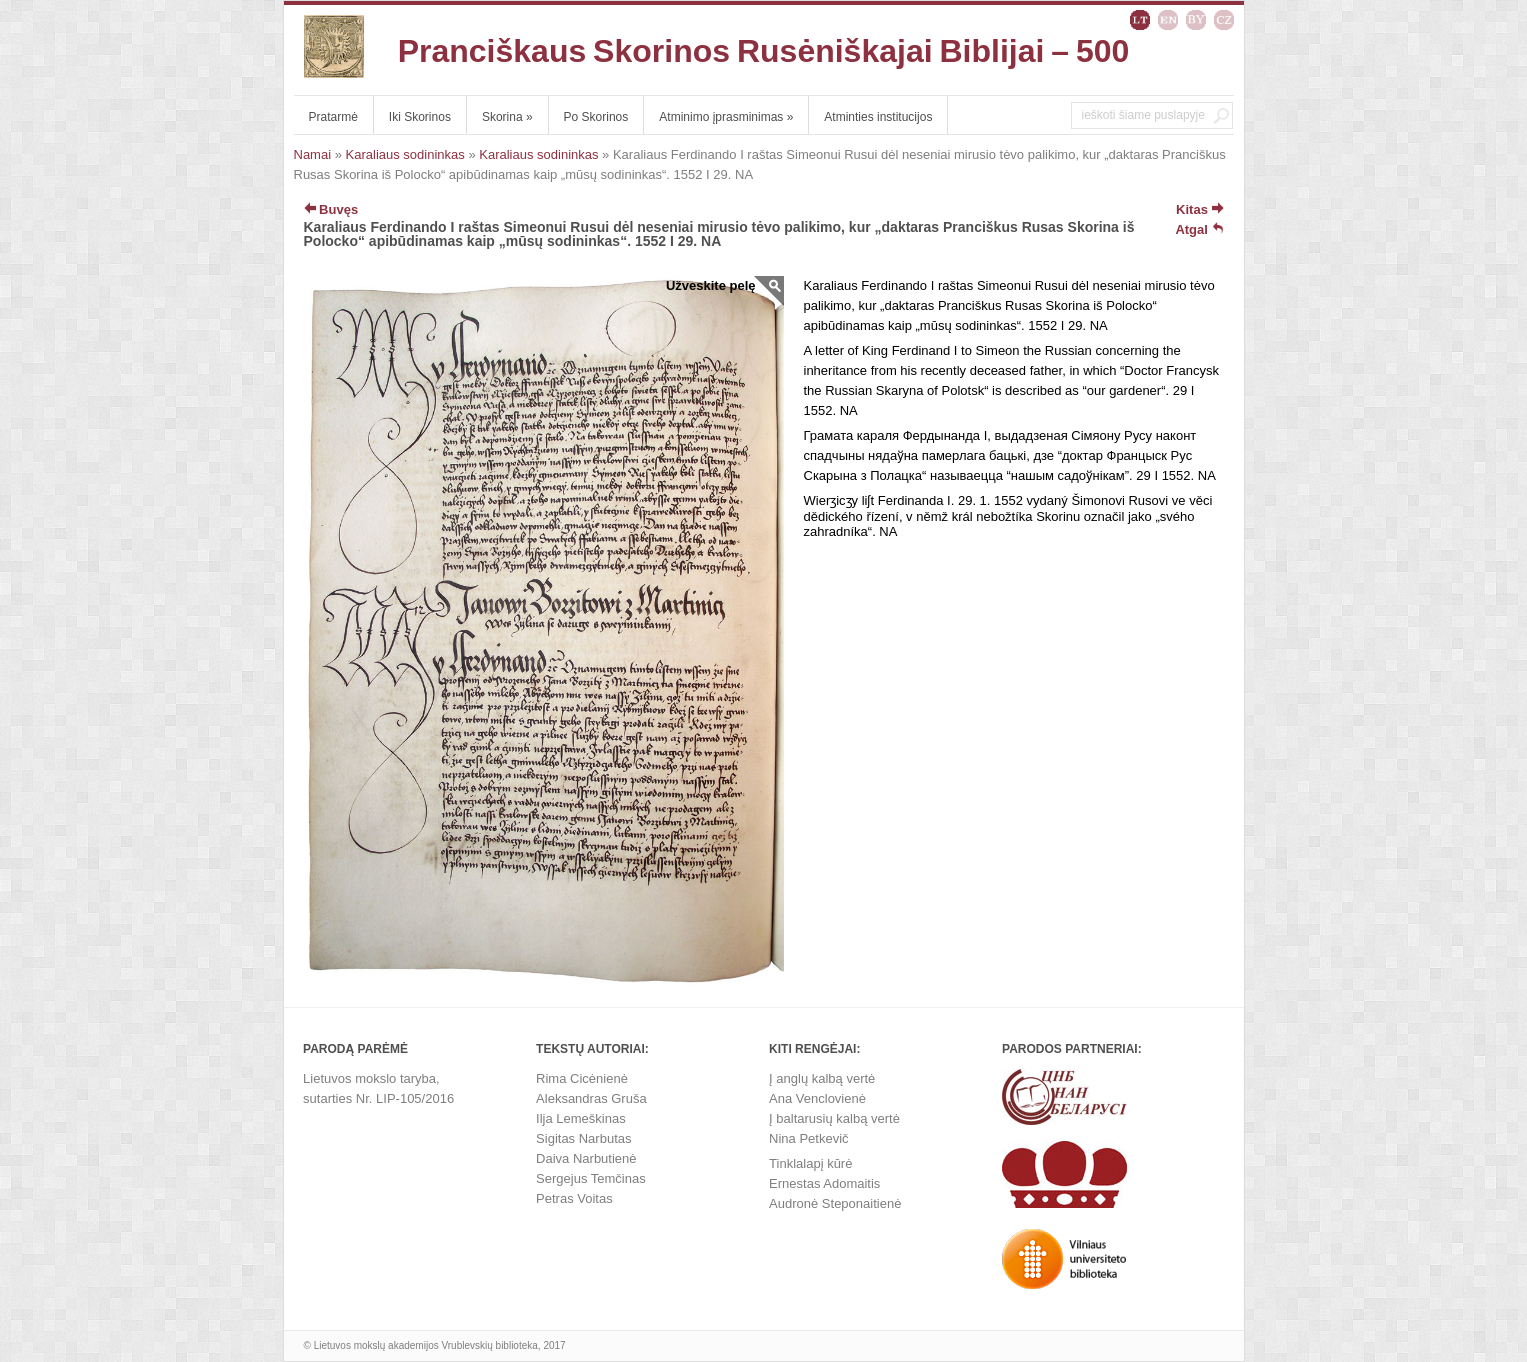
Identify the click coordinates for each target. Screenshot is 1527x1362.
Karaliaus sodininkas (405, 154)
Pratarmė (333, 117)
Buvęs (331, 209)
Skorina (507, 117)
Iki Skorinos (420, 117)
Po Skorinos (596, 117)
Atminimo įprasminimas (726, 117)
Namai (313, 154)
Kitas (1199, 209)
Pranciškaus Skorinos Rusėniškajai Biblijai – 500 (764, 51)
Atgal (1199, 229)
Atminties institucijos (878, 117)
